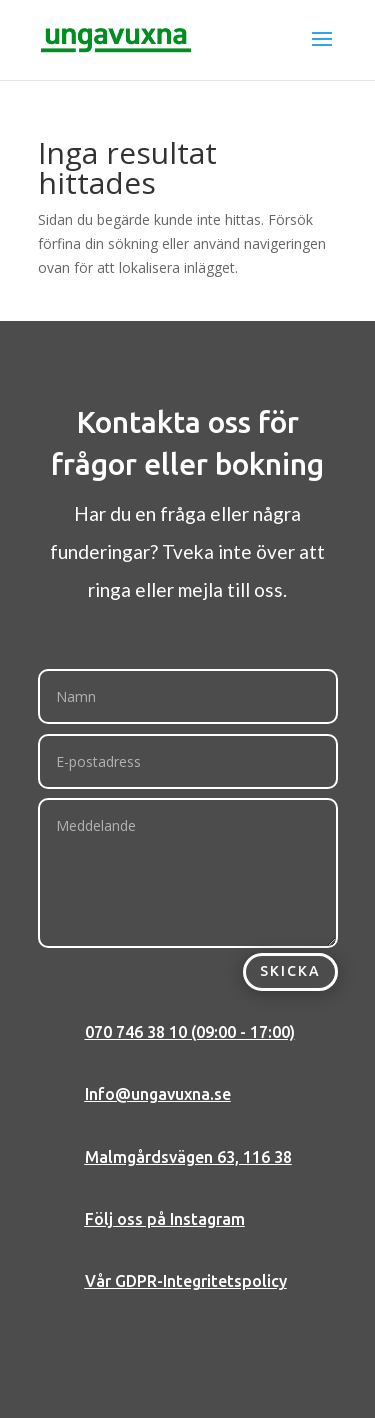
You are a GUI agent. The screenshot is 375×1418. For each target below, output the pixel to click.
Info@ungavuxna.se (158, 1094)
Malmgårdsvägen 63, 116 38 (188, 1157)
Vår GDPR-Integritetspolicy (186, 1281)
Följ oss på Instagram (165, 1219)
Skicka (290, 971)
